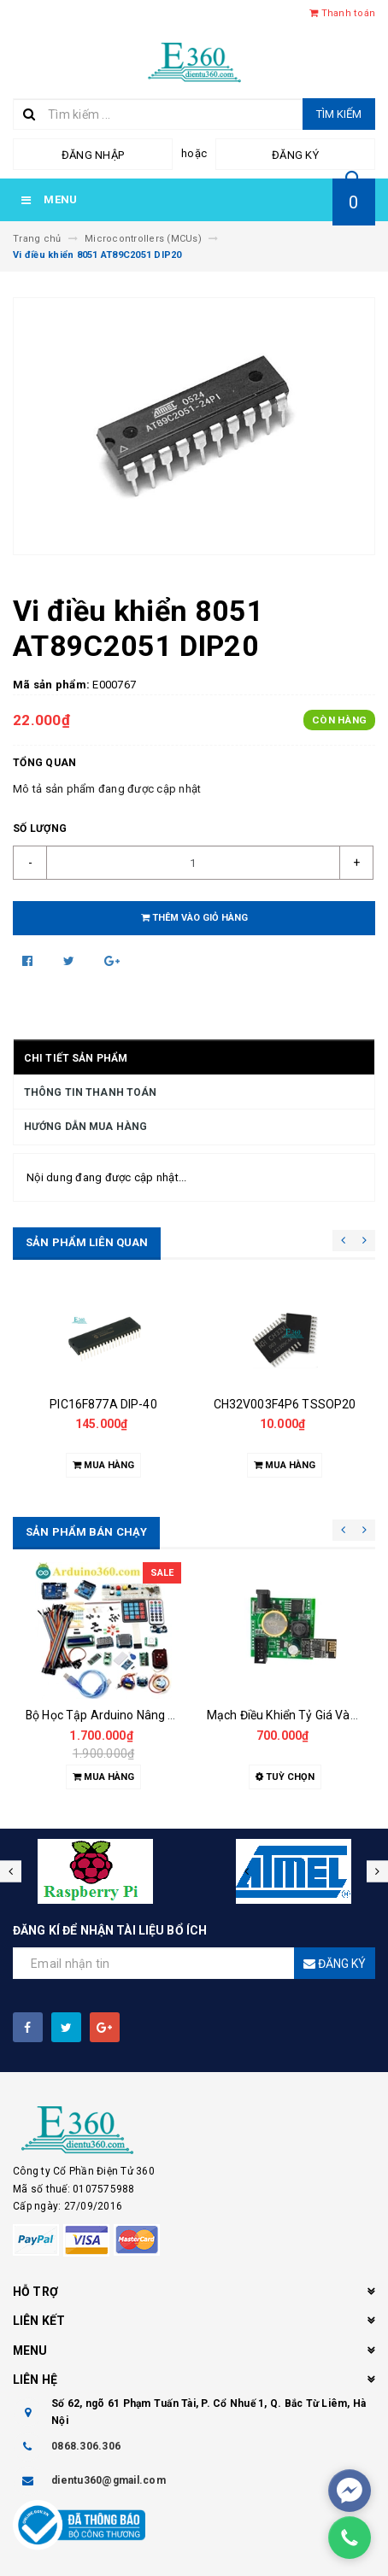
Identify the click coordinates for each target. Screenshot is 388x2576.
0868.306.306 (86, 2446)
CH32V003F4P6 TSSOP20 (285, 1404)
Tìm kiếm (339, 114)
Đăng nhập (93, 155)
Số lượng (40, 828)
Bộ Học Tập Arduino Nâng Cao (108, 1715)
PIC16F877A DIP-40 (103, 1404)
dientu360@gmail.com (108, 2480)
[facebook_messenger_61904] (349, 2490)
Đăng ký (295, 155)
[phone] (349, 2537)
